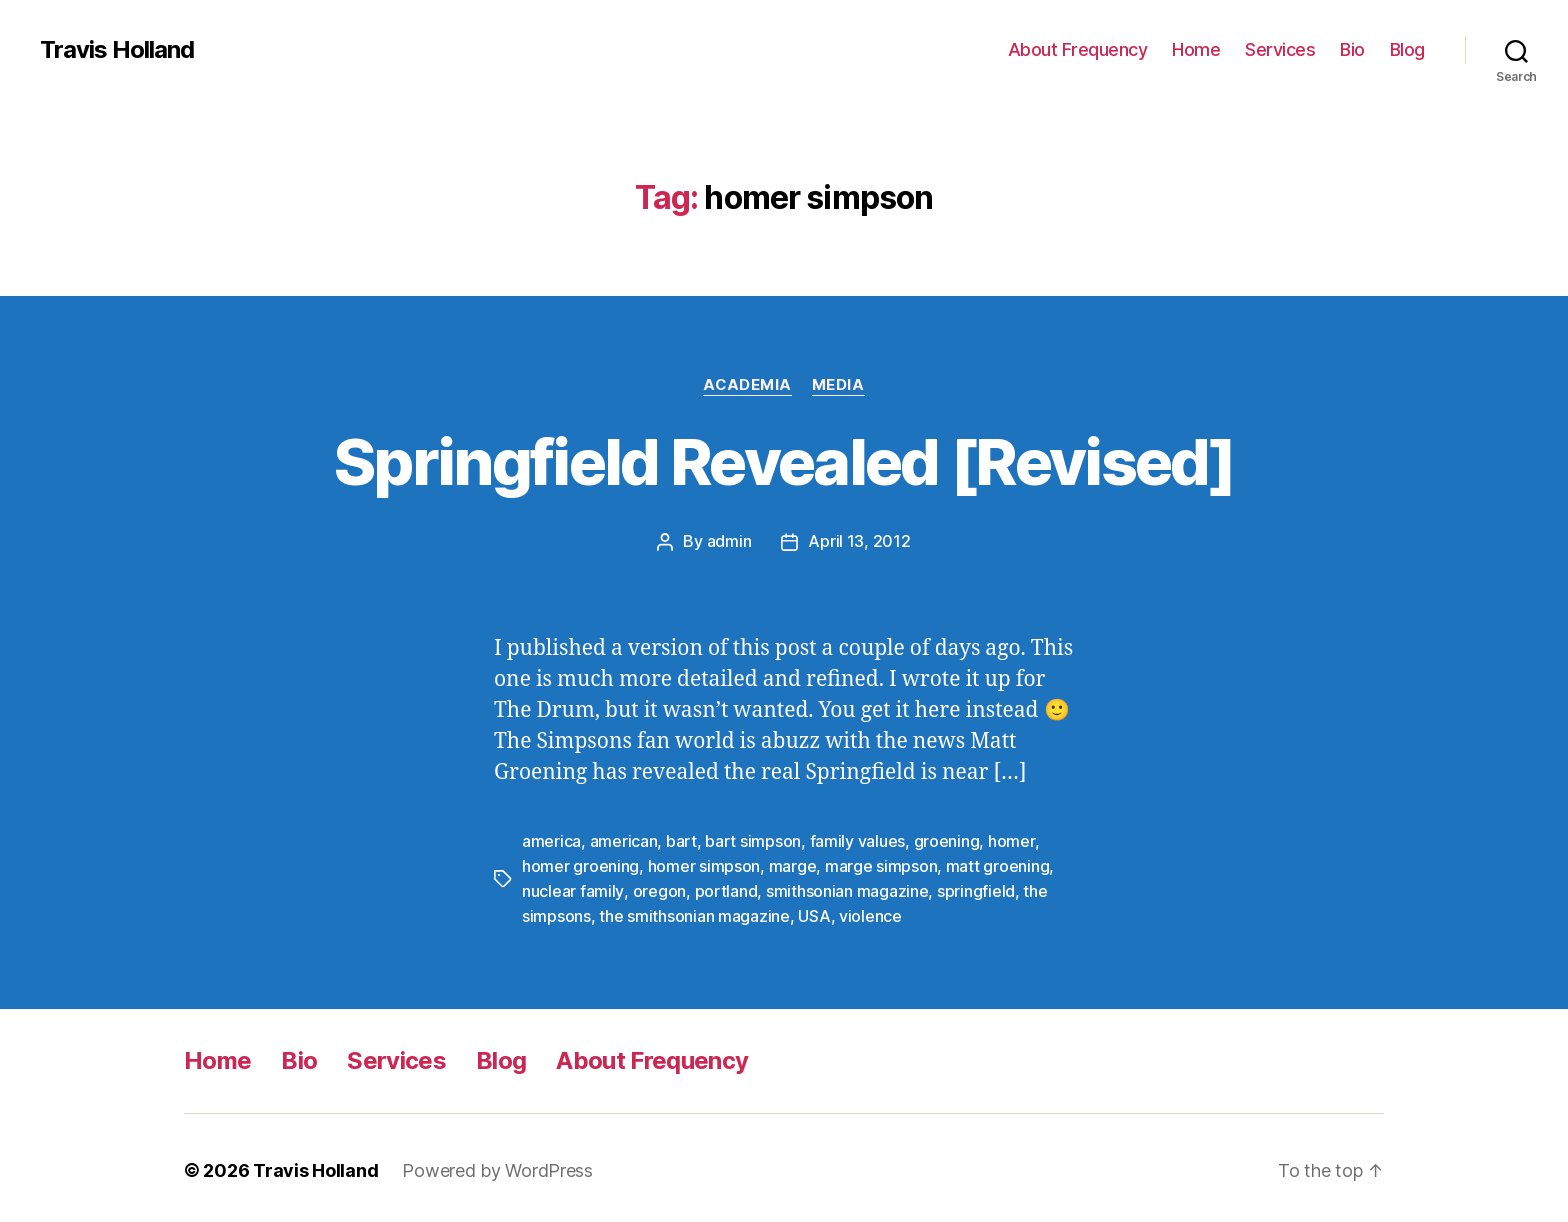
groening (947, 840)
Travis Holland (117, 50)
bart (681, 840)
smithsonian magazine (846, 888)
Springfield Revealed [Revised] (784, 461)
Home (1196, 49)
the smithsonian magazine (694, 912)
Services (1280, 49)
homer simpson (704, 864)
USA (814, 912)
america (551, 840)
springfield (975, 888)
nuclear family (572, 888)
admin (729, 541)
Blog (1407, 49)
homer (1011, 840)
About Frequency (1078, 49)
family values (858, 840)
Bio (1352, 49)
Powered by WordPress (497, 1165)
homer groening (580, 864)
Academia (747, 385)
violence (870, 912)
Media (838, 385)
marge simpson (881, 864)
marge (793, 864)
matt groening (998, 864)
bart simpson (753, 840)
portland (725, 888)
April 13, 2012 (859, 541)
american (624, 840)
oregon (658, 888)
